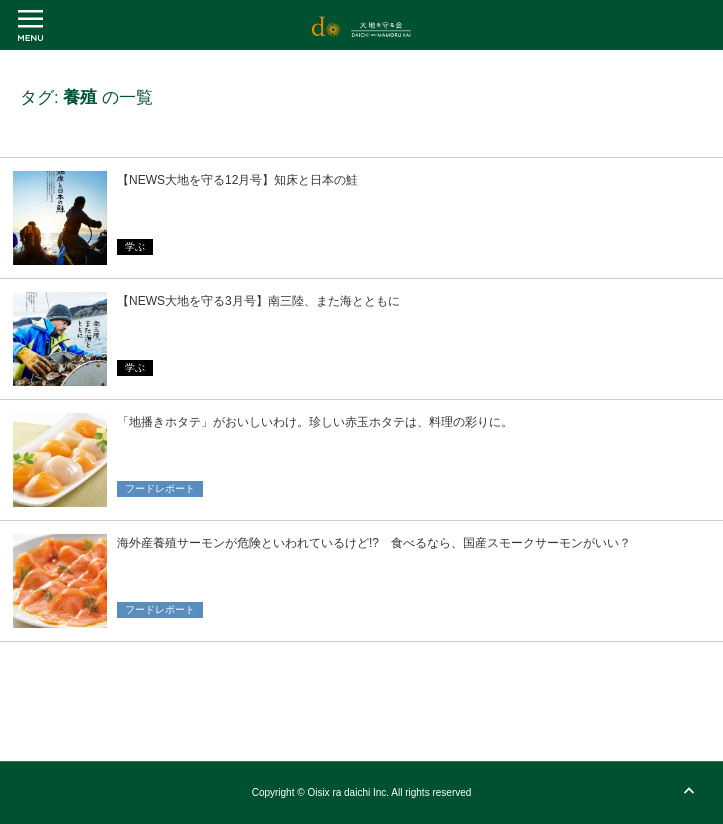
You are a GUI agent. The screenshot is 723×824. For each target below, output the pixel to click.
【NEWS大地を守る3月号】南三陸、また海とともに (258, 301)
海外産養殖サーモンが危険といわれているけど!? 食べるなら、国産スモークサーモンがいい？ (374, 543)
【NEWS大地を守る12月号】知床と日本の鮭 (237, 180)
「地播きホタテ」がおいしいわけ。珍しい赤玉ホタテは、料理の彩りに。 (315, 422)
